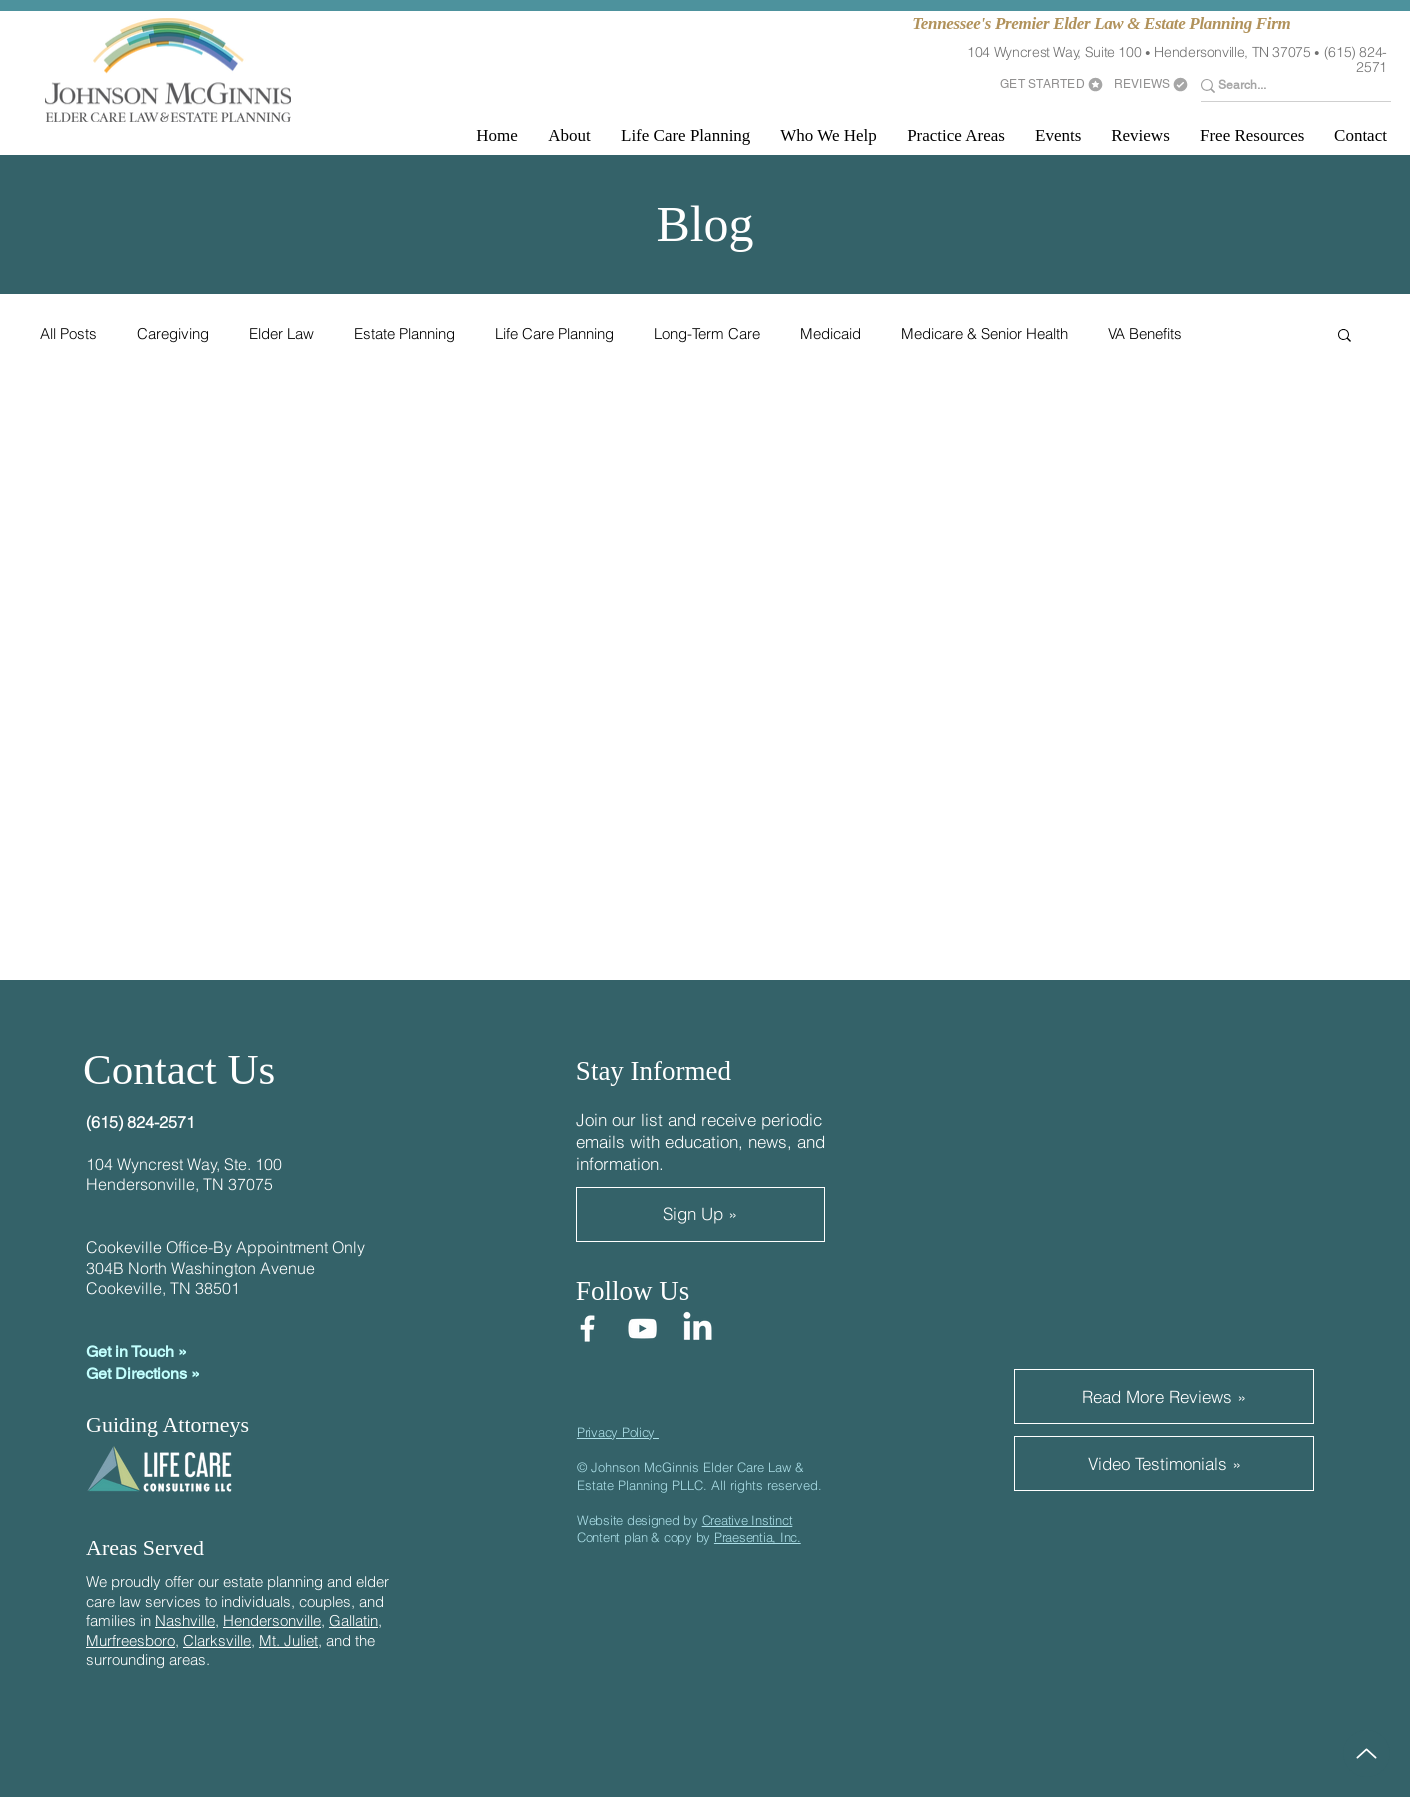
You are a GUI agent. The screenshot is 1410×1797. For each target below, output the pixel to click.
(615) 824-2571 (1355, 59)
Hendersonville (272, 1620)
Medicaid (830, 334)
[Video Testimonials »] (1164, 1463)
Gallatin (353, 1620)
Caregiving (173, 334)
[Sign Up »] (700, 1214)
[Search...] (1283, 85)
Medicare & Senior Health (984, 334)
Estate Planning (404, 334)
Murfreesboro (130, 1640)
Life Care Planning (554, 334)
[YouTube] (642, 1328)
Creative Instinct (747, 1520)
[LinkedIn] (697, 1328)
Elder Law (281, 334)
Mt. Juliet (288, 1640)
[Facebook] (587, 1328)
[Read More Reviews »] (1164, 1396)
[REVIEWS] (1151, 84)
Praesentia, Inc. (757, 1537)
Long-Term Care (707, 334)
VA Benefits (1145, 334)
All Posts (68, 334)
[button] (569, 136)
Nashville (185, 1620)
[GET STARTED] (1052, 84)
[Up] (1366, 1753)
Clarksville (217, 1640)
